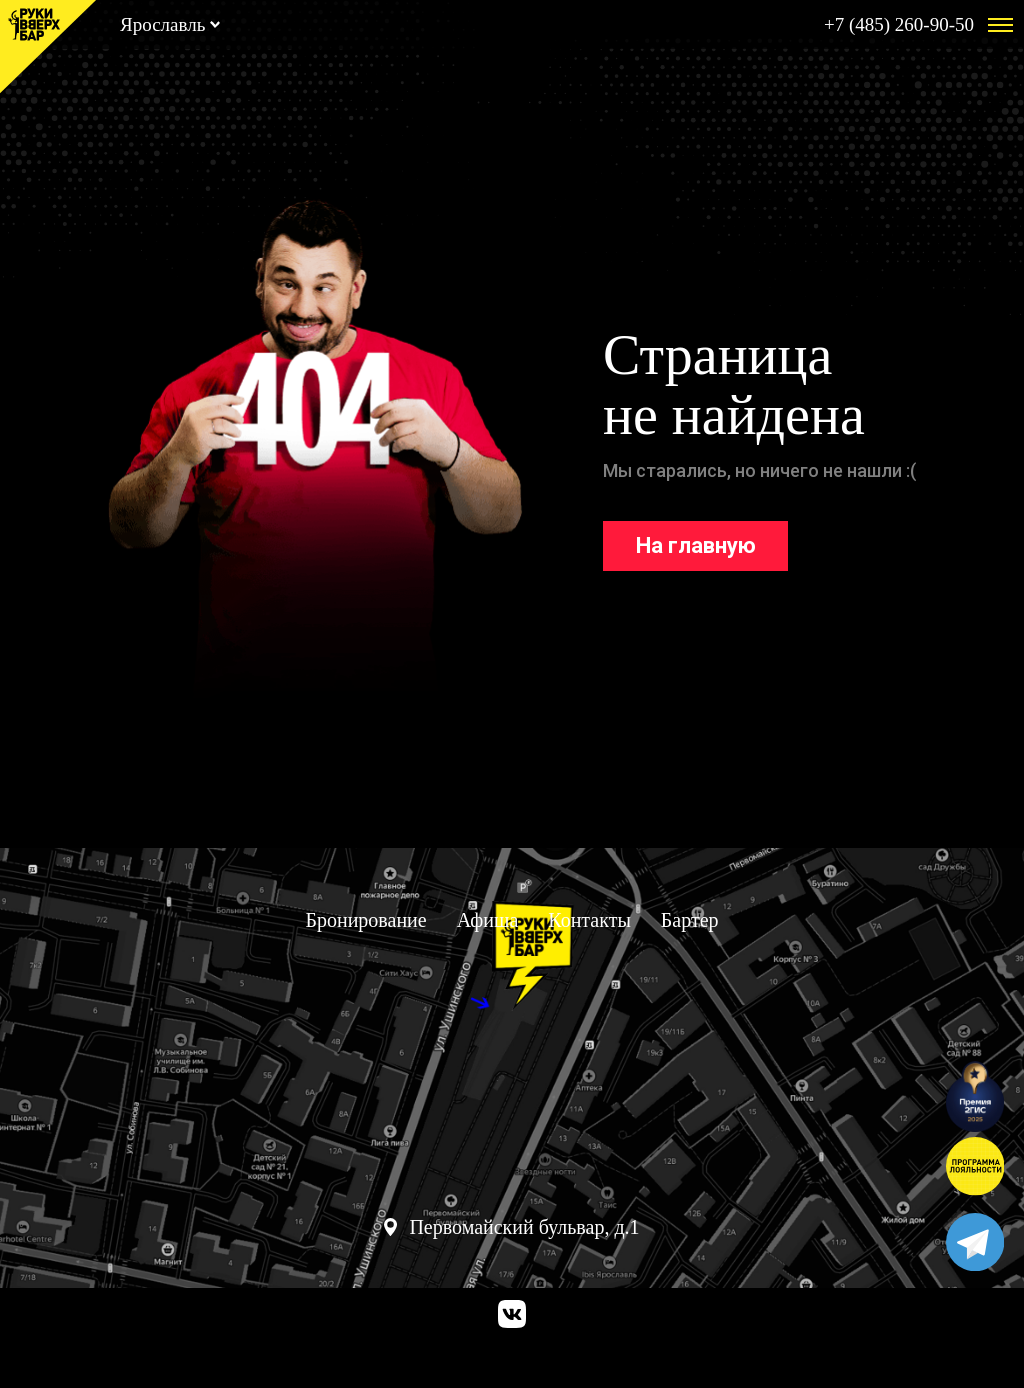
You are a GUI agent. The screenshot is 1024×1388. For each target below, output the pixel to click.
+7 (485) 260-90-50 (899, 24)
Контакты (589, 920)
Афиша (488, 920)
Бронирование (365, 920)
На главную (696, 545)
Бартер (690, 920)
